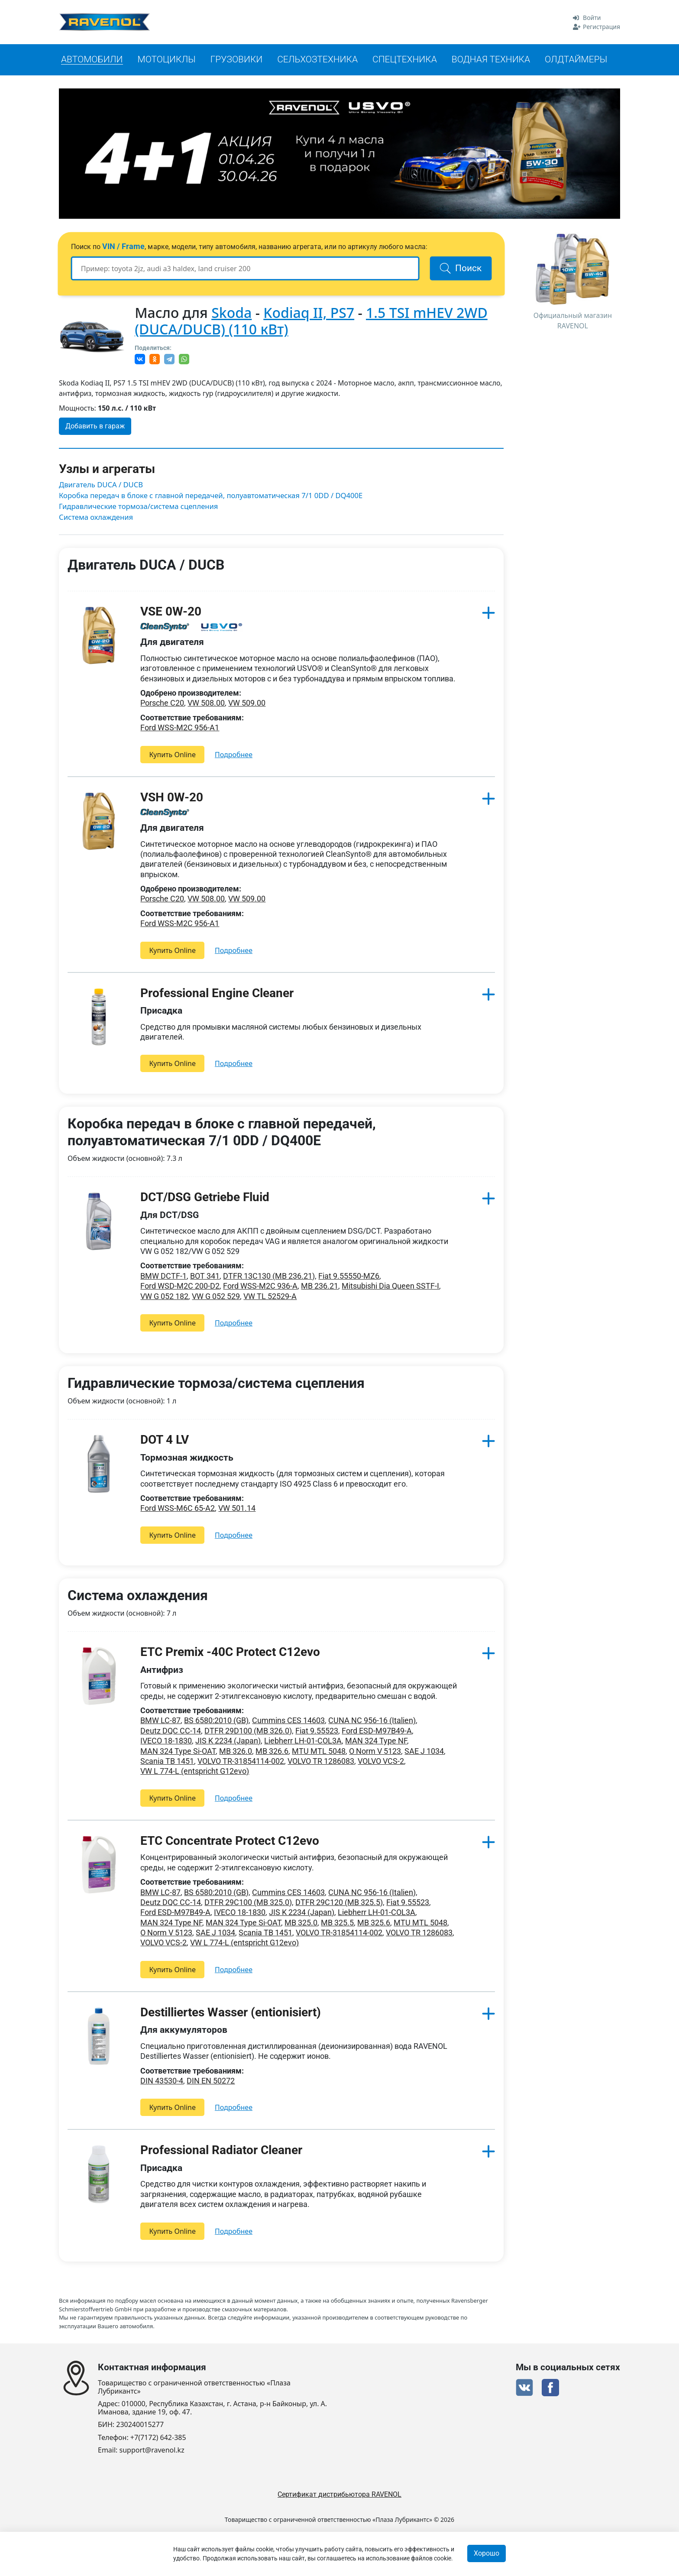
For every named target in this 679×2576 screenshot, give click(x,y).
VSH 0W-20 (171, 798)
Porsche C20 (162, 703)
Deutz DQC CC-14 (170, 1731)
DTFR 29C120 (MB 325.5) (339, 1903)
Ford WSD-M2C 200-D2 (180, 1286)
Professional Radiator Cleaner (221, 2151)
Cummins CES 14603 (288, 1721)
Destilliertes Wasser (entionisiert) (230, 2013)
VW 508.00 (206, 703)
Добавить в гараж (95, 426)
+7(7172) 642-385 (158, 2437)
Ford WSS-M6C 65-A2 (177, 1508)
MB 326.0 (235, 1751)
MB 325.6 (373, 1923)
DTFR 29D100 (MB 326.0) (248, 1731)
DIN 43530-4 (161, 2081)
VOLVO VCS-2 (381, 1761)
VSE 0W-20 (170, 612)
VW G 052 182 (164, 1296)
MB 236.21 (319, 1286)
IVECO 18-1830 (166, 1741)
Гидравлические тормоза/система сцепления (140, 506)
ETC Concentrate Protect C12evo (229, 1841)
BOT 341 (205, 1276)
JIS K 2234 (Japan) (228, 1741)
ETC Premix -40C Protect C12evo (230, 1653)
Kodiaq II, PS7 (308, 312)
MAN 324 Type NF (376, 1741)
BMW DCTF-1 (163, 1276)
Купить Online (172, 755)
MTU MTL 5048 (319, 1751)
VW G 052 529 (216, 1296)
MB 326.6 (271, 1751)
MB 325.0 (301, 1923)
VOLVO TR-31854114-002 (240, 1761)
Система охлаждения (97, 518)
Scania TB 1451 (167, 1761)
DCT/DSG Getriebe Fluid (204, 1198)
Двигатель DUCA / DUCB (102, 484)
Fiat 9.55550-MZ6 (348, 1276)
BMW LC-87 (160, 1721)
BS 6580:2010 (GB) (216, 1721)
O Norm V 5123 (375, 1751)
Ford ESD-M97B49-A (377, 1731)
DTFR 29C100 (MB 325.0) (248, 1903)
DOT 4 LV (164, 1440)
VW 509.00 (246, 703)
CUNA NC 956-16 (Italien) (372, 1721)
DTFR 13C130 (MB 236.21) (269, 1276)
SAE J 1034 (424, 1751)
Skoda (231, 312)
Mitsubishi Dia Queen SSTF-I (390, 1286)
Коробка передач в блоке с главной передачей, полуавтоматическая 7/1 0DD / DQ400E (214, 496)
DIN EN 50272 (211, 2081)
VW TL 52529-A (270, 1296)
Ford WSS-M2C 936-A (260, 1286)
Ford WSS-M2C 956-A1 (179, 728)
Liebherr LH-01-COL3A (303, 1741)
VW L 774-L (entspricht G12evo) (194, 1771)
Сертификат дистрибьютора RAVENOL (339, 2494)
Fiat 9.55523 (316, 1731)
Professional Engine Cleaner (217, 993)
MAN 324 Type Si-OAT (178, 1751)
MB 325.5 (337, 1923)
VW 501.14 (236, 1508)
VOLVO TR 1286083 (321, 1761)
